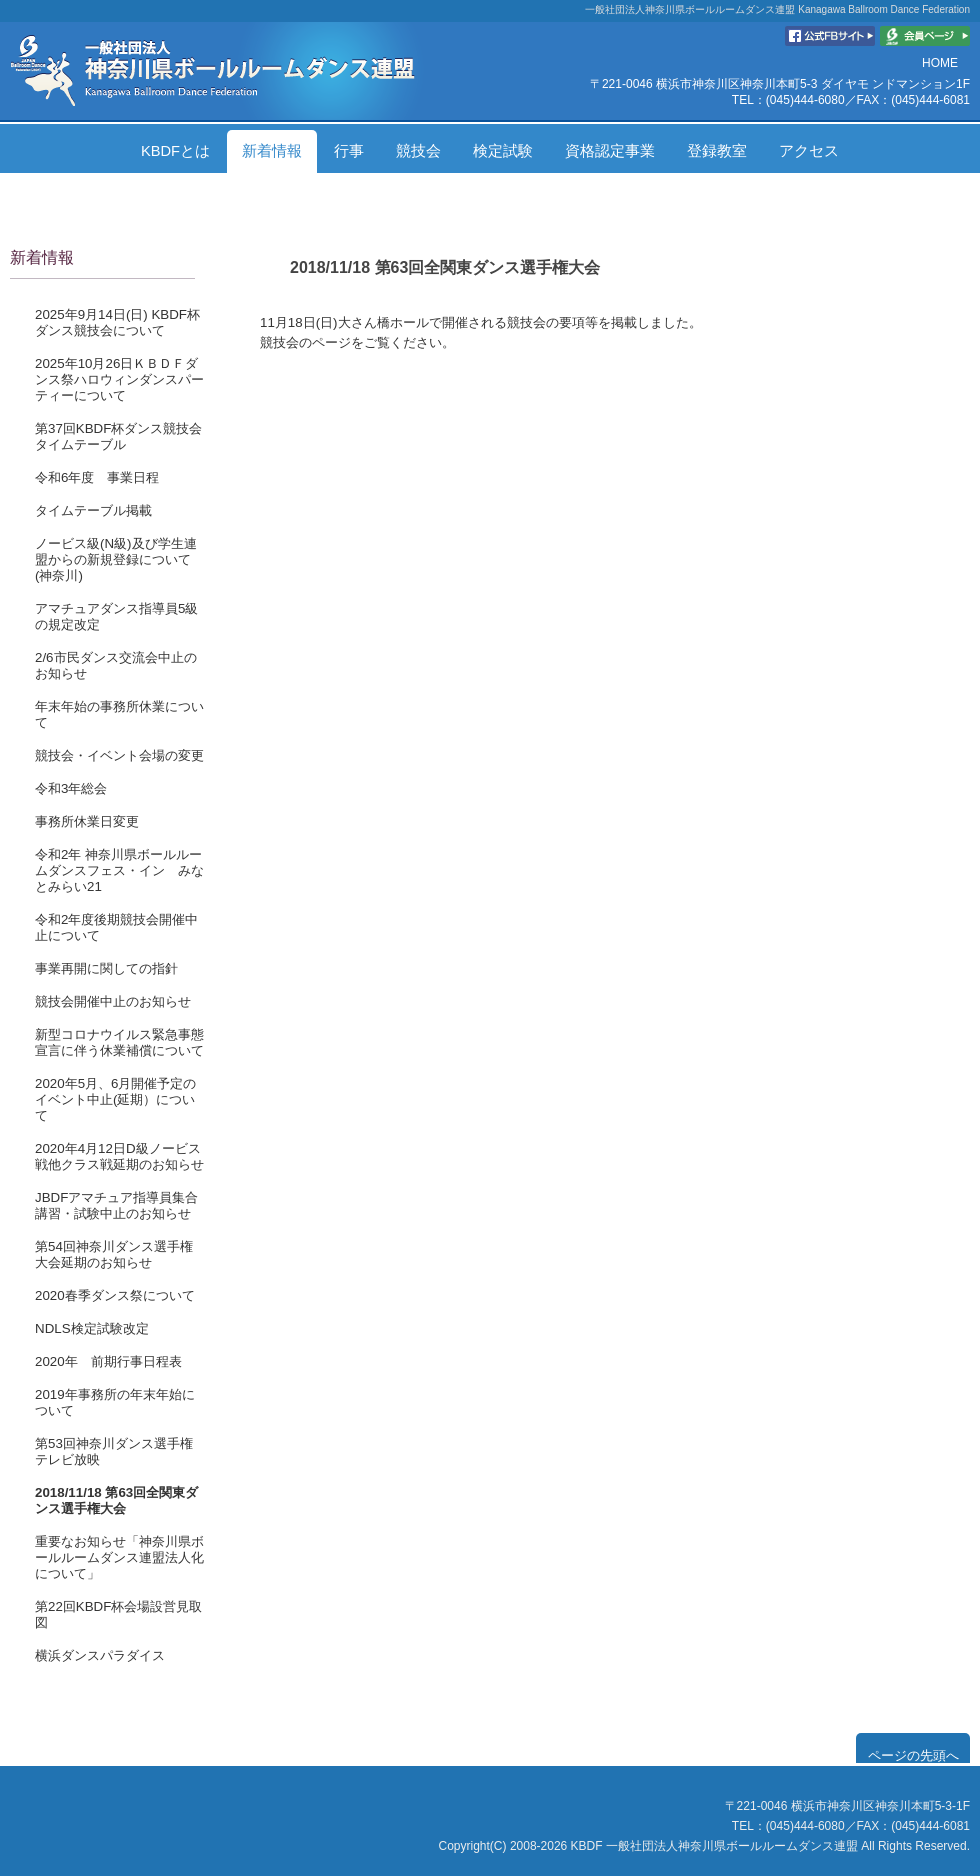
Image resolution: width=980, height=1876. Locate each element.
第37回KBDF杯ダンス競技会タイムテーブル (118, 436)
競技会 (418, 151)
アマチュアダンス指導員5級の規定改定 (116, 616)
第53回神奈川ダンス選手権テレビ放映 (114, 1451)
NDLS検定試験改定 (92, 1328)
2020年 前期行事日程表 (108, 1361)
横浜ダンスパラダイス (100, 1655)
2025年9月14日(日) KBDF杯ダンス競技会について (117, 322)
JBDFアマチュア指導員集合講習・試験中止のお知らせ (116, 1205)
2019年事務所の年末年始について (115, 1402)
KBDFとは (175, 151)
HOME (940, 63)
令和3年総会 (71, 788)
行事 (349, 151)
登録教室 (717, 151)
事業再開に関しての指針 (106, 968)
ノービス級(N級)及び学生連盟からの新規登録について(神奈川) (116, 559)
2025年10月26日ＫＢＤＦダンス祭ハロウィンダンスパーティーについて (119, 379)
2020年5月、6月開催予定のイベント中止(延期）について (115, 1099)
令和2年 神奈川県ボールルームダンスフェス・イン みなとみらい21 (119, 870)
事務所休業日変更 (87, 821)
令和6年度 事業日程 (97, 477)
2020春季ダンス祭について (115, 1295)
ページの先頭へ (913, 1755)
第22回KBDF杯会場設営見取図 (118, 1614)
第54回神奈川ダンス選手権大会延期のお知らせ (114, 1254)
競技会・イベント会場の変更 (119, 755)
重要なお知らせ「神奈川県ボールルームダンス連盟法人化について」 (119, 1557)
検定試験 (503, 151)
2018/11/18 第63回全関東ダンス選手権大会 (116, 1500)
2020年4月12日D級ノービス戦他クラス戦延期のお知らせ (119, 1156)
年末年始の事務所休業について (119, 714)
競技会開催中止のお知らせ (113, 1001)
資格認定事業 (610, 151)
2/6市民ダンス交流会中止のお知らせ (116, 665)
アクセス (809, 151)
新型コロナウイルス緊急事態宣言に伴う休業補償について (119, 1042)
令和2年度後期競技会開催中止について (116, 927)
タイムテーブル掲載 (93, 510)
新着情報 (272, 151)
